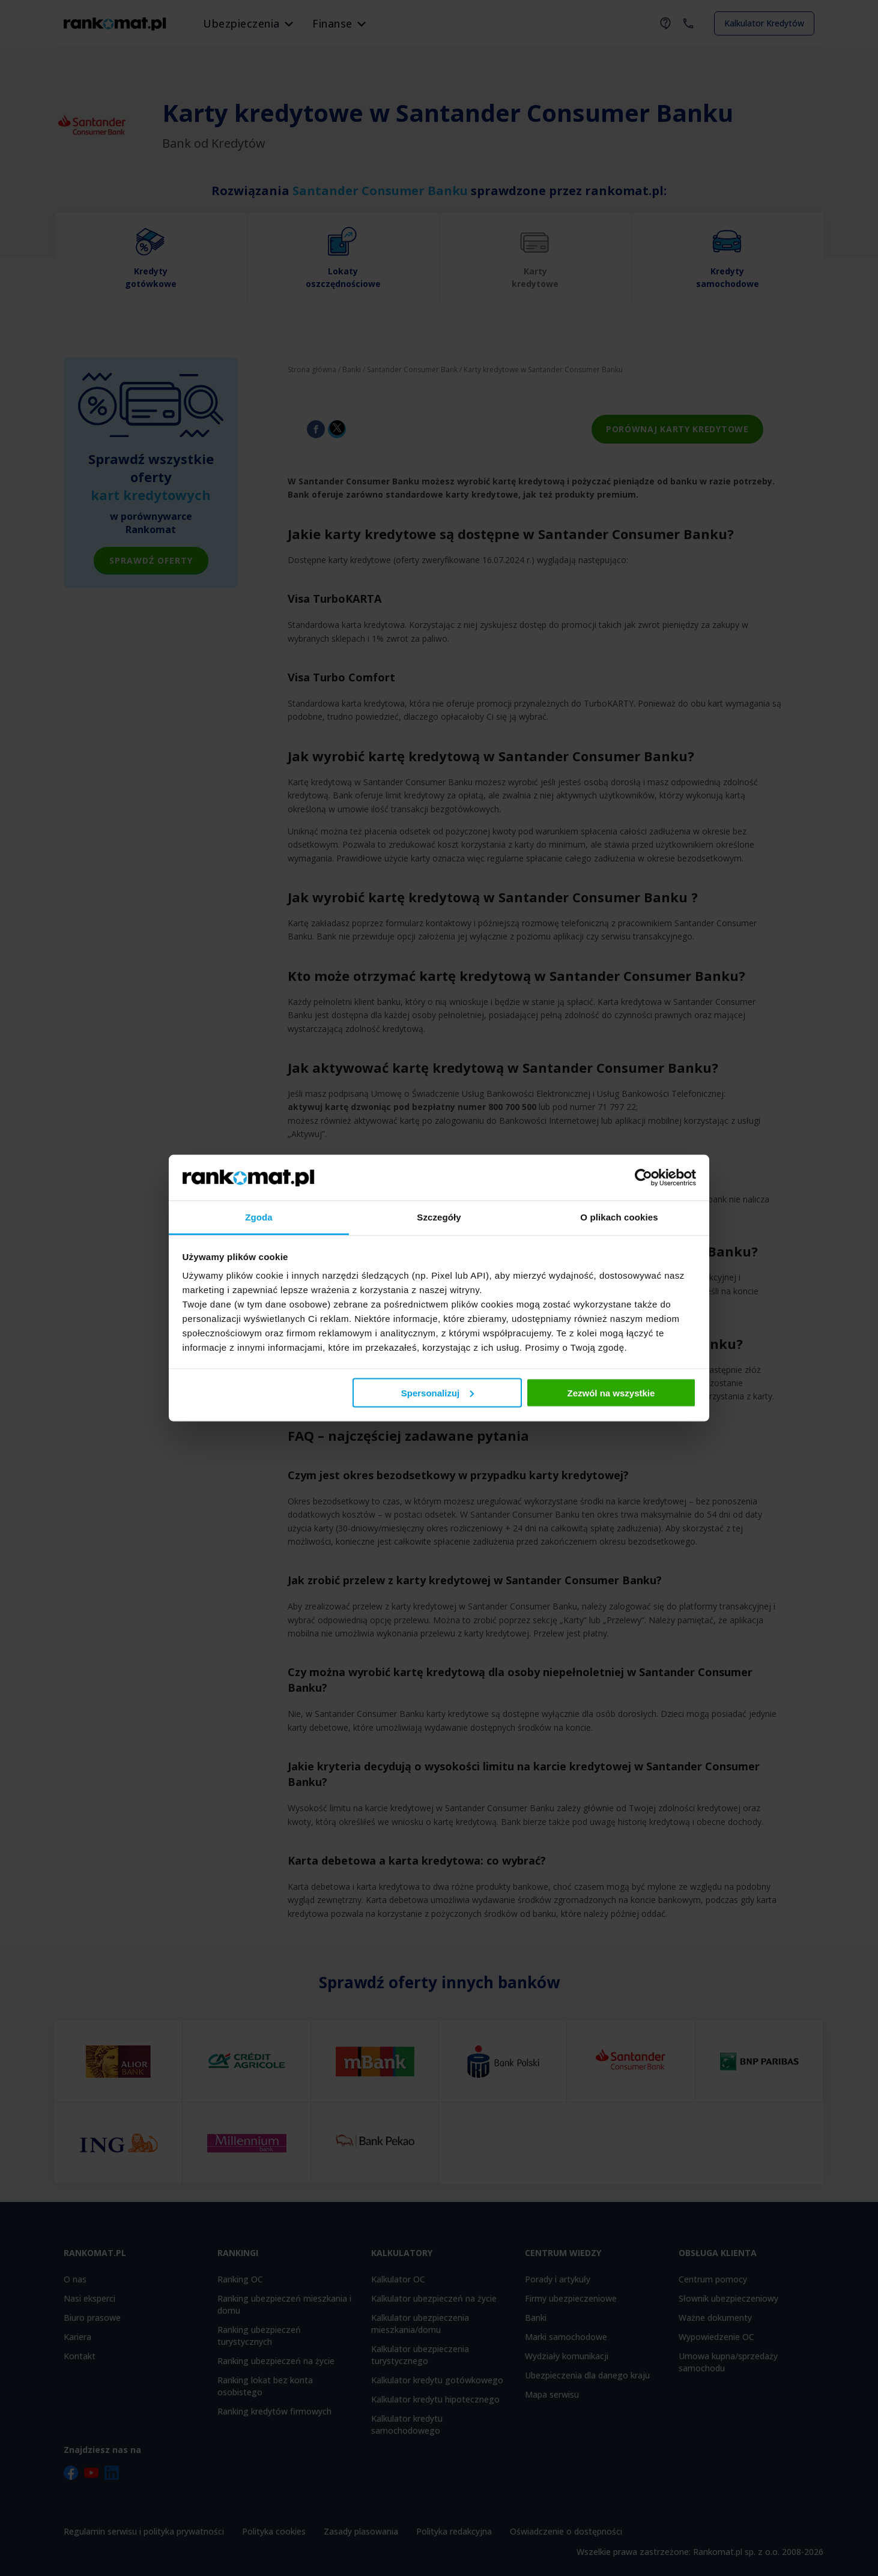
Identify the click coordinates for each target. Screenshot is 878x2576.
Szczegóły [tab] (439, 1217)
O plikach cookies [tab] (619, 1217)
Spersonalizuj (437, 1392)
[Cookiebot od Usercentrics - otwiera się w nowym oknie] (643, 1177)
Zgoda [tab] (259, 1217)
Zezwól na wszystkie (611, 1392)
